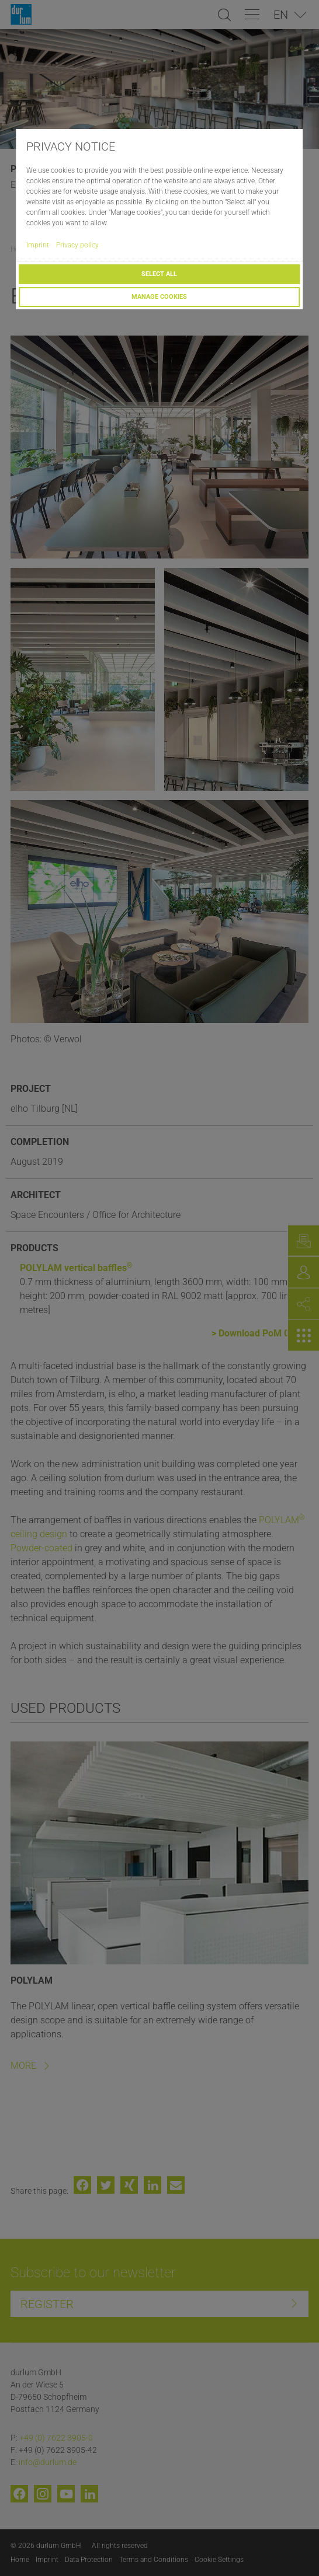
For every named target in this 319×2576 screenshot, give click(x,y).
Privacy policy (77, 245)
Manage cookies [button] (159, 297)
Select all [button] (159, 274)
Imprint (37, 245)
